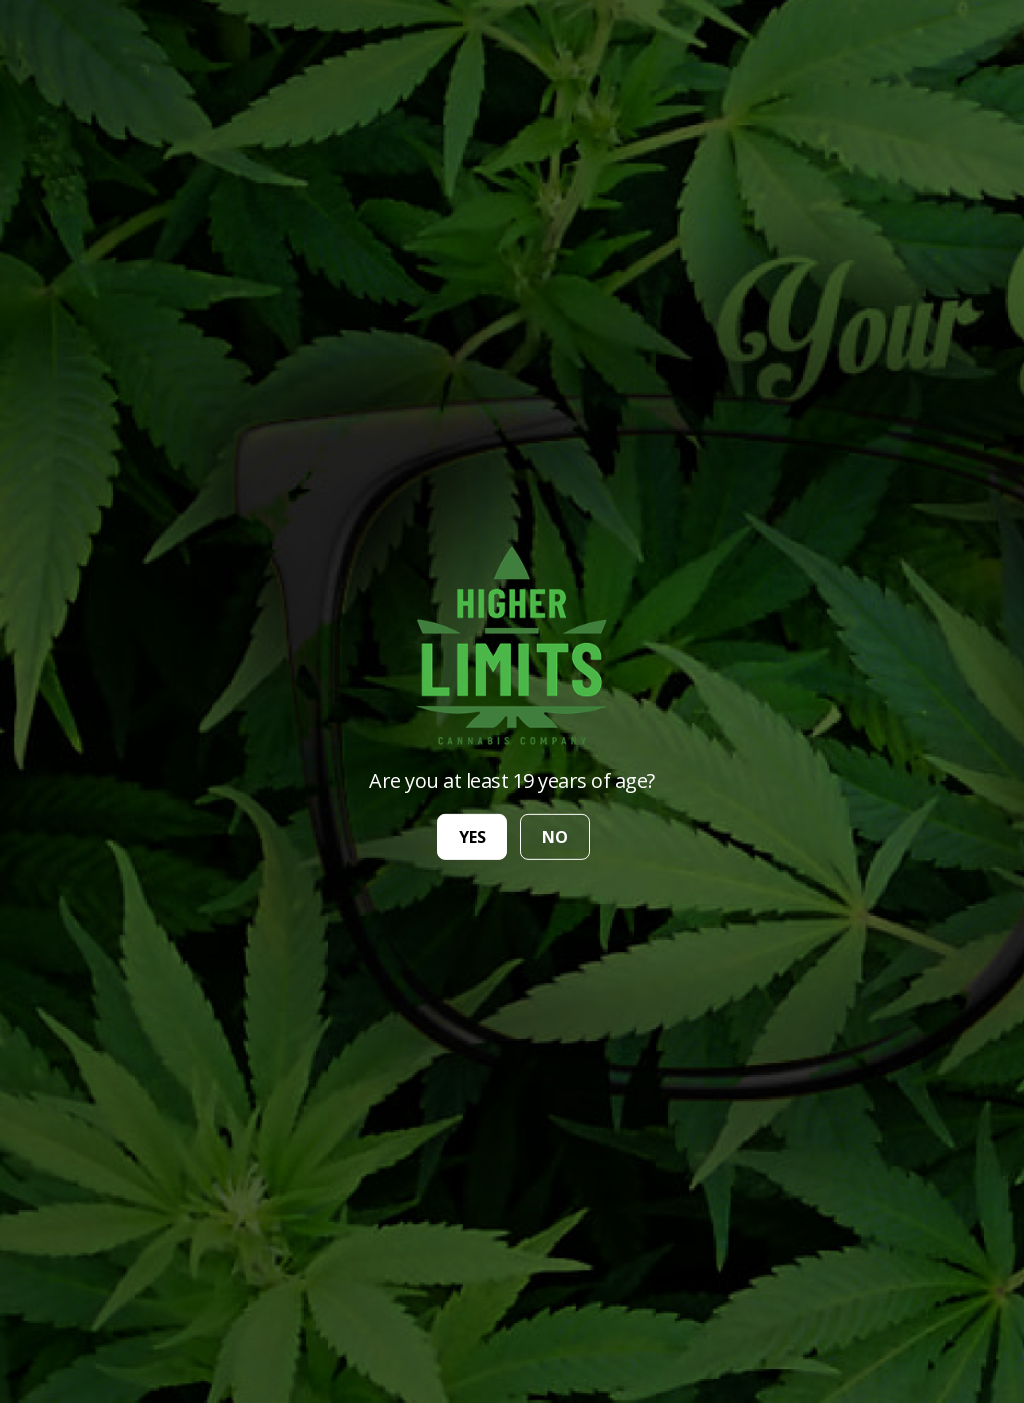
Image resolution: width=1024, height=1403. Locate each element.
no (555, 837)
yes (472, 837)
